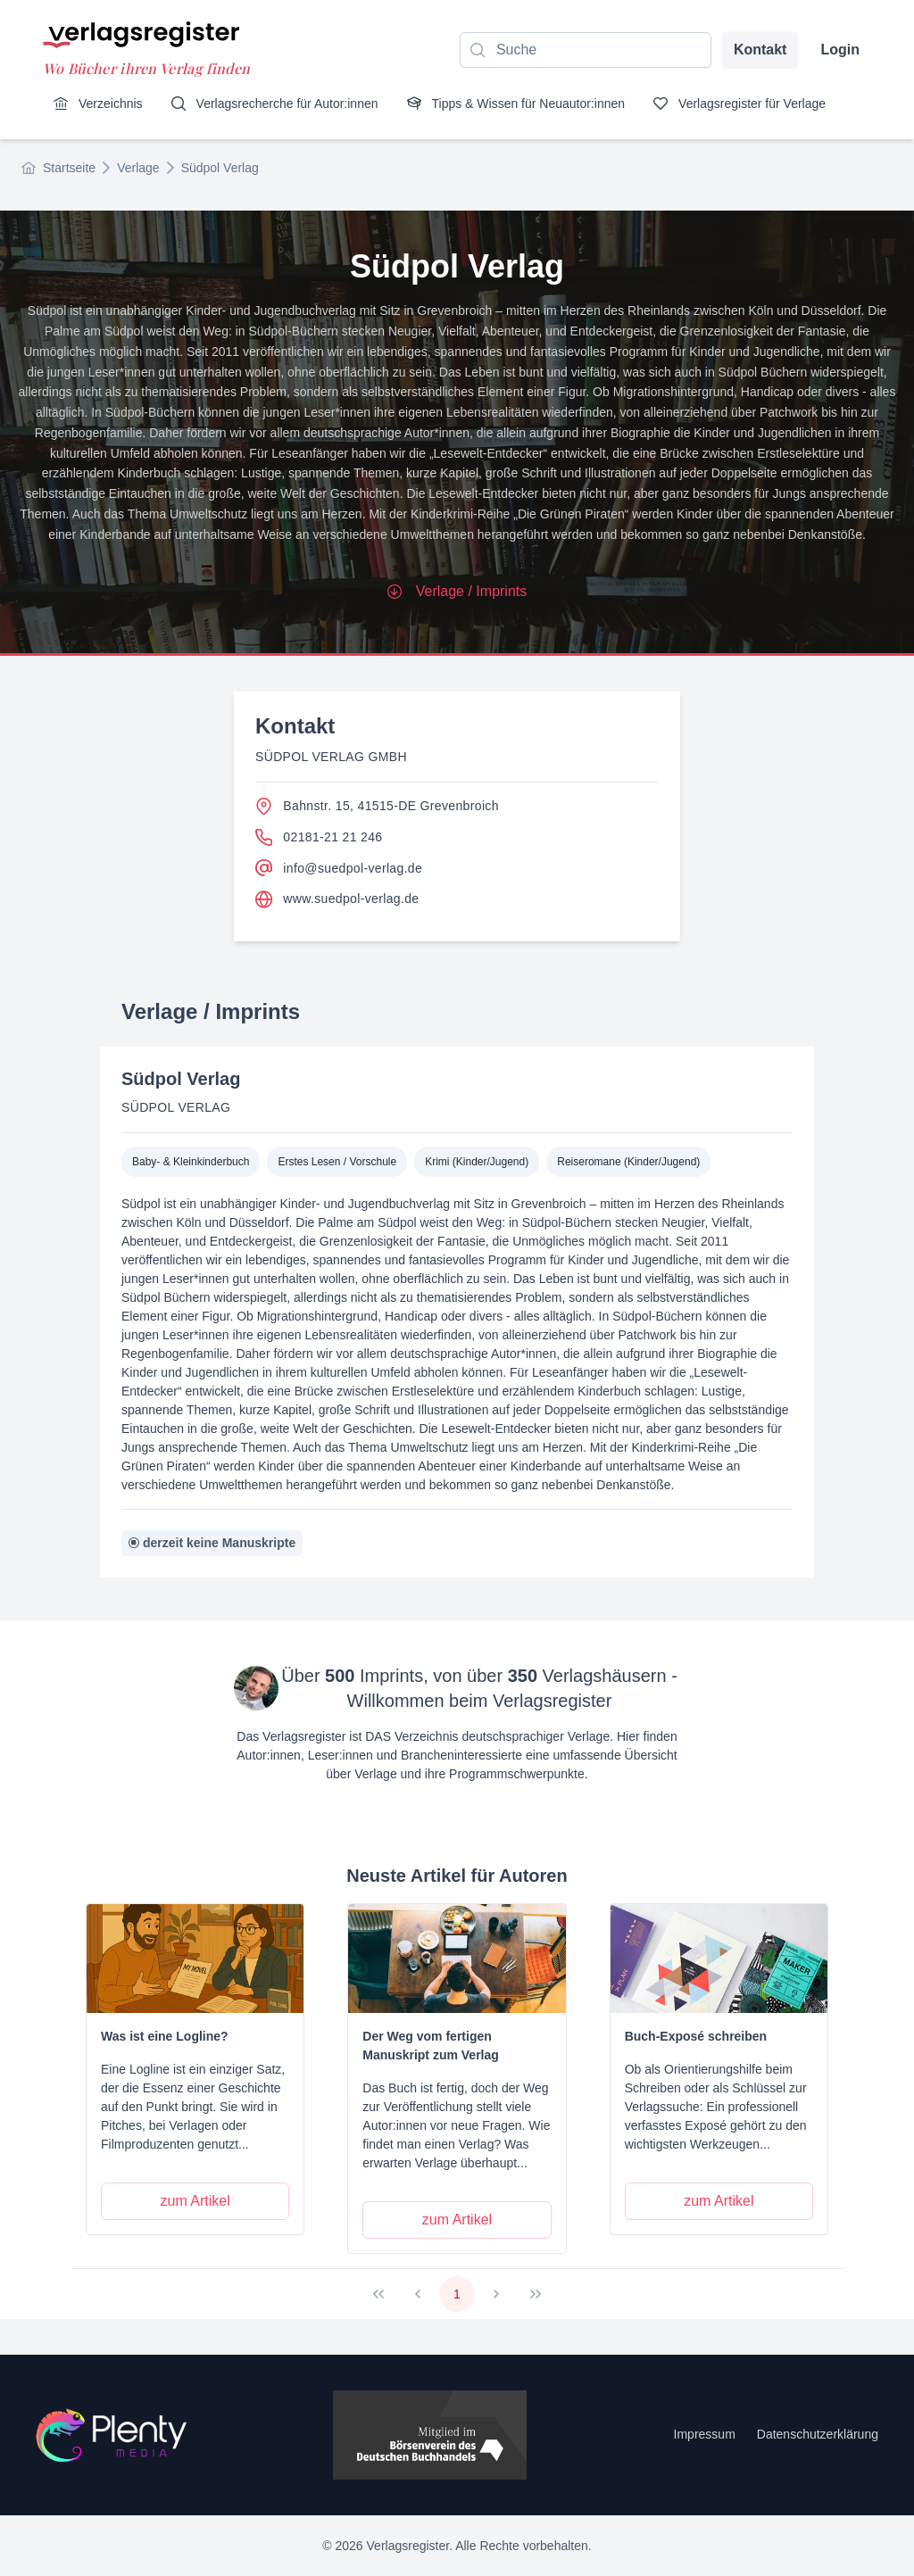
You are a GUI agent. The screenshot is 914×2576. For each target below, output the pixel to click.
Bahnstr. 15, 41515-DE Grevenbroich (377, 806)
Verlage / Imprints (457, 591)
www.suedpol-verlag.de (337, 898)
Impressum (704, 2434)
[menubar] (439, 103)
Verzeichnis (98, 103)
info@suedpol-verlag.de (338, 867)
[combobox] (585, 50)
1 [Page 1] (457, 2294)
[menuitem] (98, 103)
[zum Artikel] (195, 2201)
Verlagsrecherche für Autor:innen (274, 103)
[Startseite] (111, 2435)
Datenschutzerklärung (817, 2434)
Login (840, 49)
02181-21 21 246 (318, 837)
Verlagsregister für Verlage (739, 103)
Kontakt (760, 49)
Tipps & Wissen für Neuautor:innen (516, 103)
